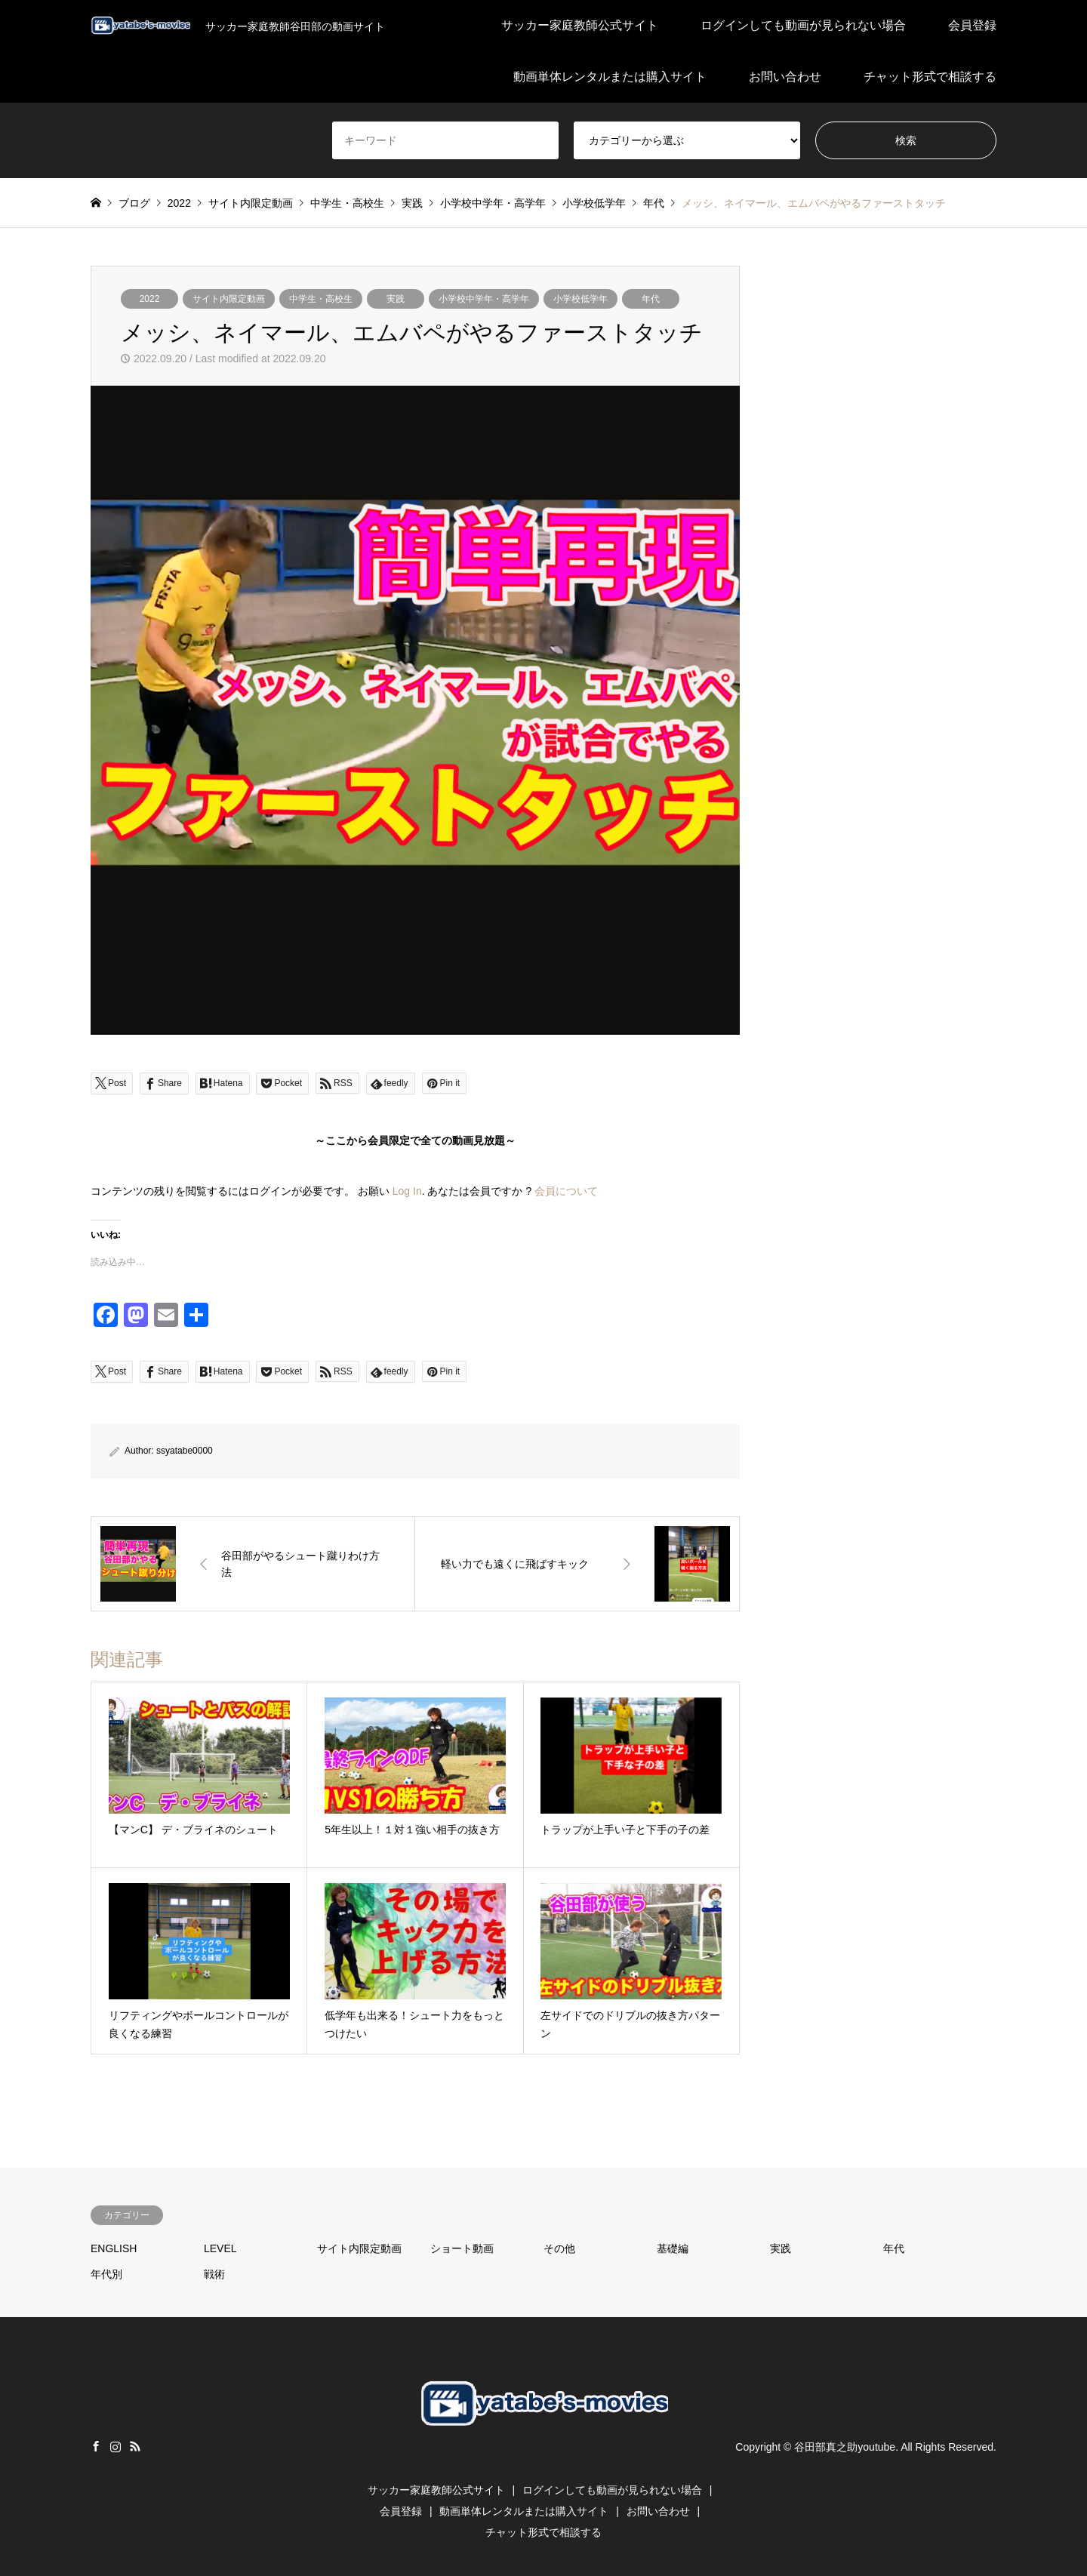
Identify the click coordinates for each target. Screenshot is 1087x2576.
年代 (651, 299)
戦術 (214, 2274)
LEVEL (220, 2248)
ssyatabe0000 (184, 1450)
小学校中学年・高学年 (484, 299)
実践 (395, 299)
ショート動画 (462, 2248)
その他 (559, 2248)
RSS (135, 2446)
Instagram (115, 2446)
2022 (150, 299)
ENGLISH (114, 2248)
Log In (407, 1191)
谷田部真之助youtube (844, 2447)
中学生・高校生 (321, 299)
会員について (566, 1191)
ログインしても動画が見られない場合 (803, 25)
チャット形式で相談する (930, 76)
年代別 (106, 2274)
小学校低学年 (580, 299)
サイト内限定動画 (228, 299)
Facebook (96, 2446)
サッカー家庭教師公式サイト (579, 25)
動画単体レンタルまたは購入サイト (610, 76)
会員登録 (972, 25)
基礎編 (672, 2248)
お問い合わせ (785, 76)
